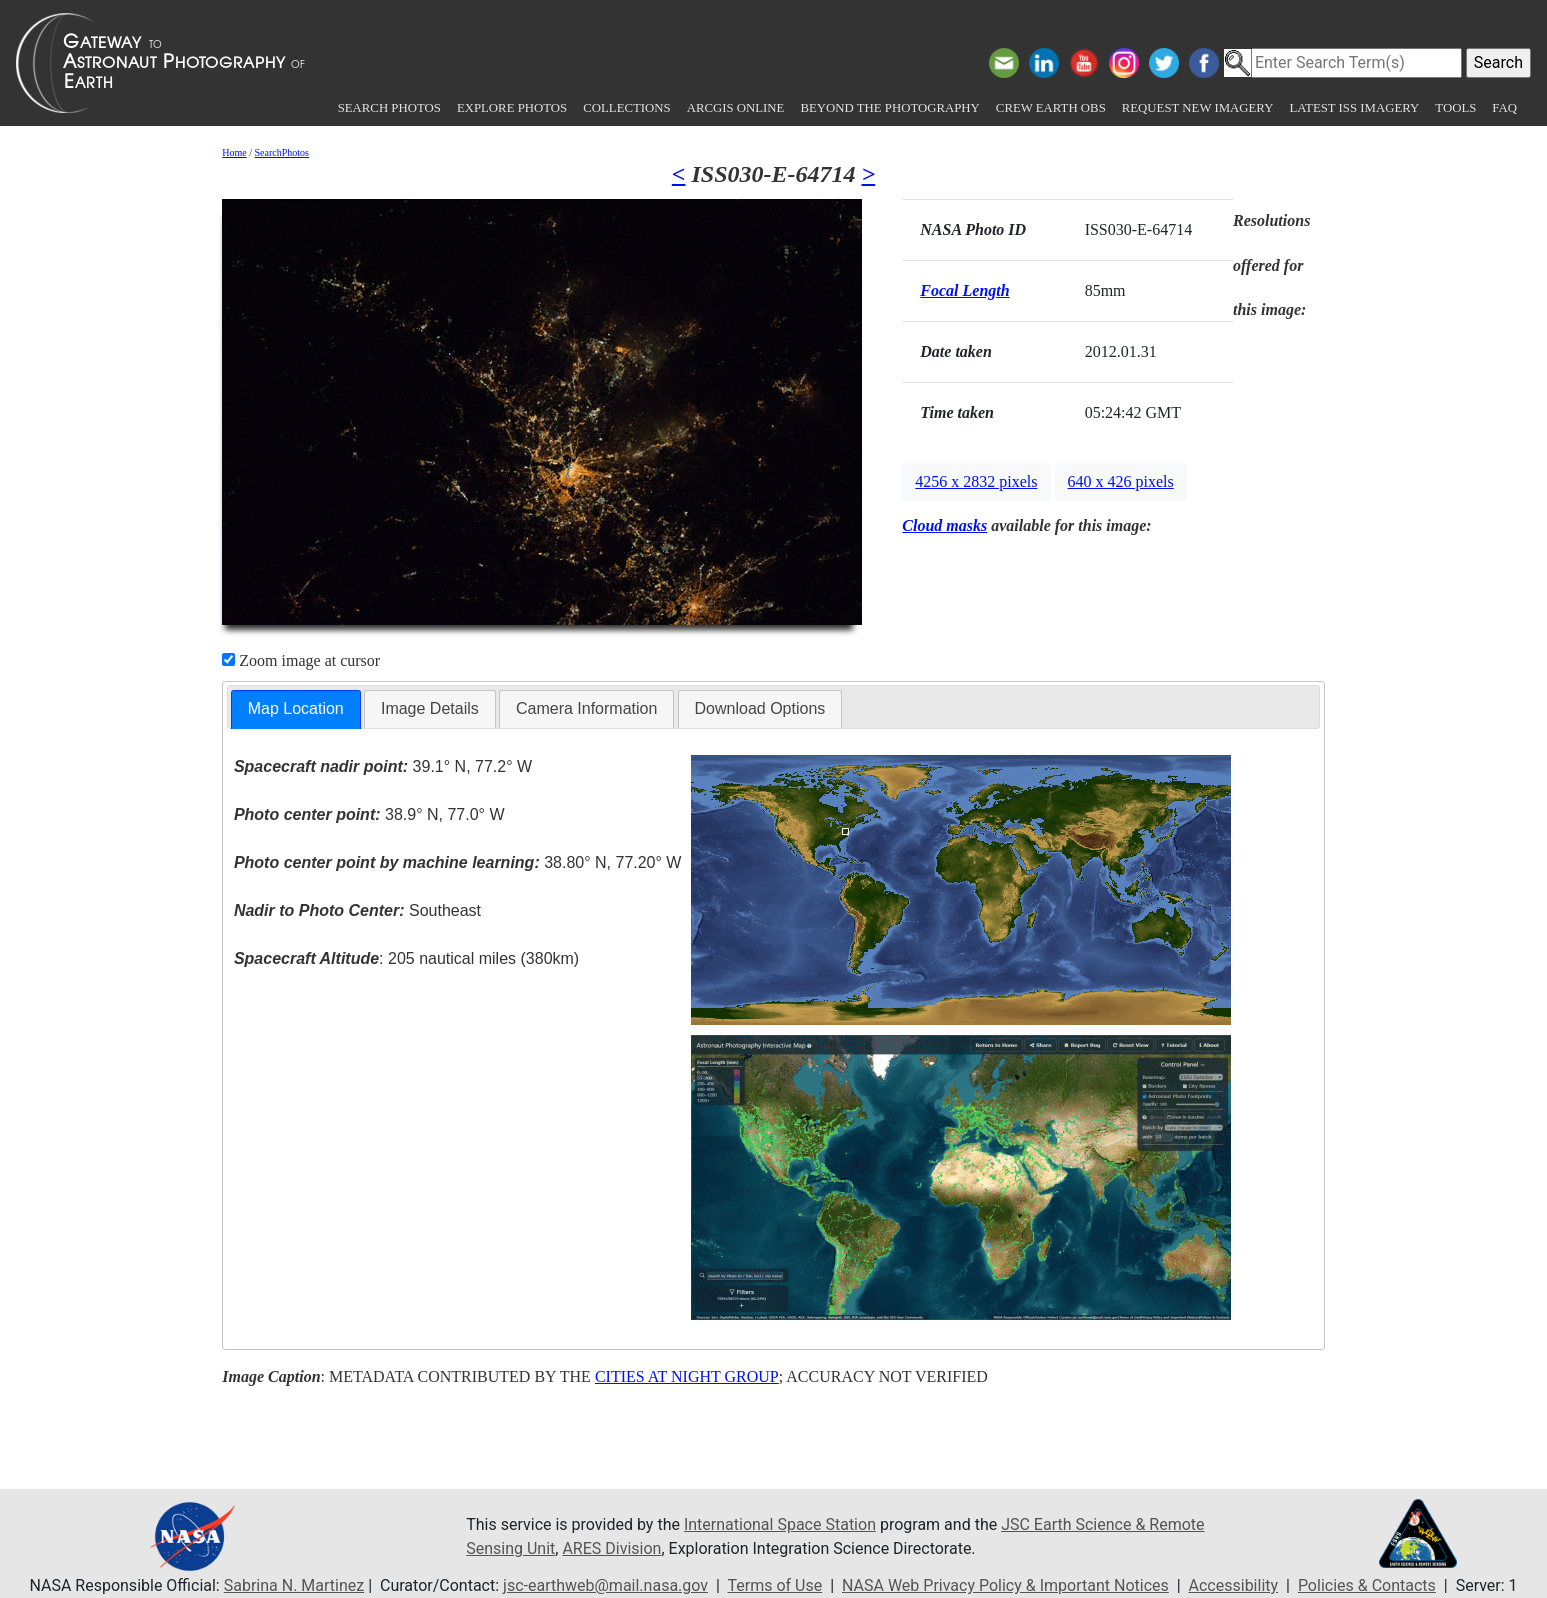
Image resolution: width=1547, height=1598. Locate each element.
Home (234, 152)
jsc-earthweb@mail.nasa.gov (605, 1585)
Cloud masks (944, 525)
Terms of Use (775, 1585)
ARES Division (611, 1548)
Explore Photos (512, 108)
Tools (1455, 108)
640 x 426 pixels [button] (1121, 481)
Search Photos (389, 108)
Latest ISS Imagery (1354, 108)
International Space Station (780, 1524)
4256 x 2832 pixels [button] (976, 481)
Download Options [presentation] (760, 708)
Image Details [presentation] (430, 708)
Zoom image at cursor (301, 660)
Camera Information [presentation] (586, 708)
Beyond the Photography (889, 108)
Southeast (357, 910)
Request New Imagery (1198, 108)
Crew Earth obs (1051, 108)
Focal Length (964, 290)
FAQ (1504, 108)
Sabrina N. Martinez (294, 1585)
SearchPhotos (282, 152)
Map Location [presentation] (296, 708)
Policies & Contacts (1367, 1585)
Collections (626, 108)
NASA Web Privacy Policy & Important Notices (1005, 1585)
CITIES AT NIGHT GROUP (687, 1376)
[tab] (296, 709)
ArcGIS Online (736, 108)
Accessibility (1234, 1585)
